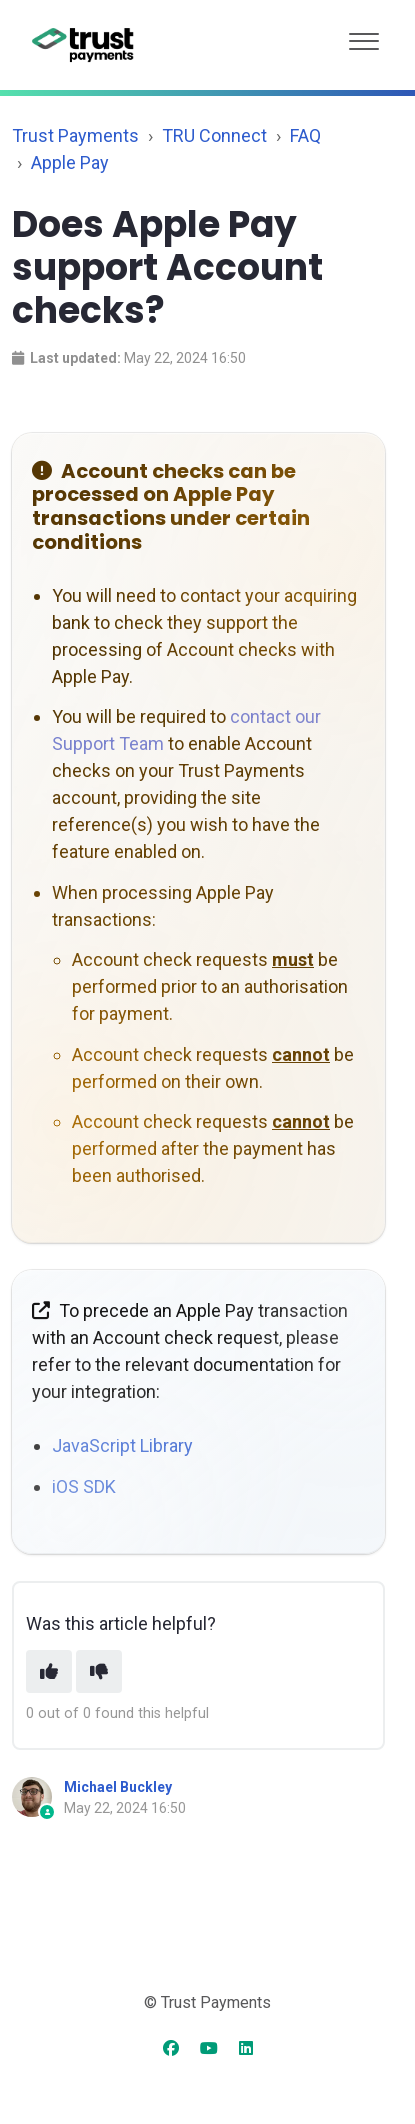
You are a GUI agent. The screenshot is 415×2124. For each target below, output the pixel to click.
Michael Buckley (118, 1787)
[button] (364, 36)
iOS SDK (84, 1486)
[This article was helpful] (49, 1671)
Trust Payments (75, 135)
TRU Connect (214, 135)
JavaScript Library (122, 1445)
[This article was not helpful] (99, 1671)
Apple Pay (70, 162)
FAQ (305, 135)
